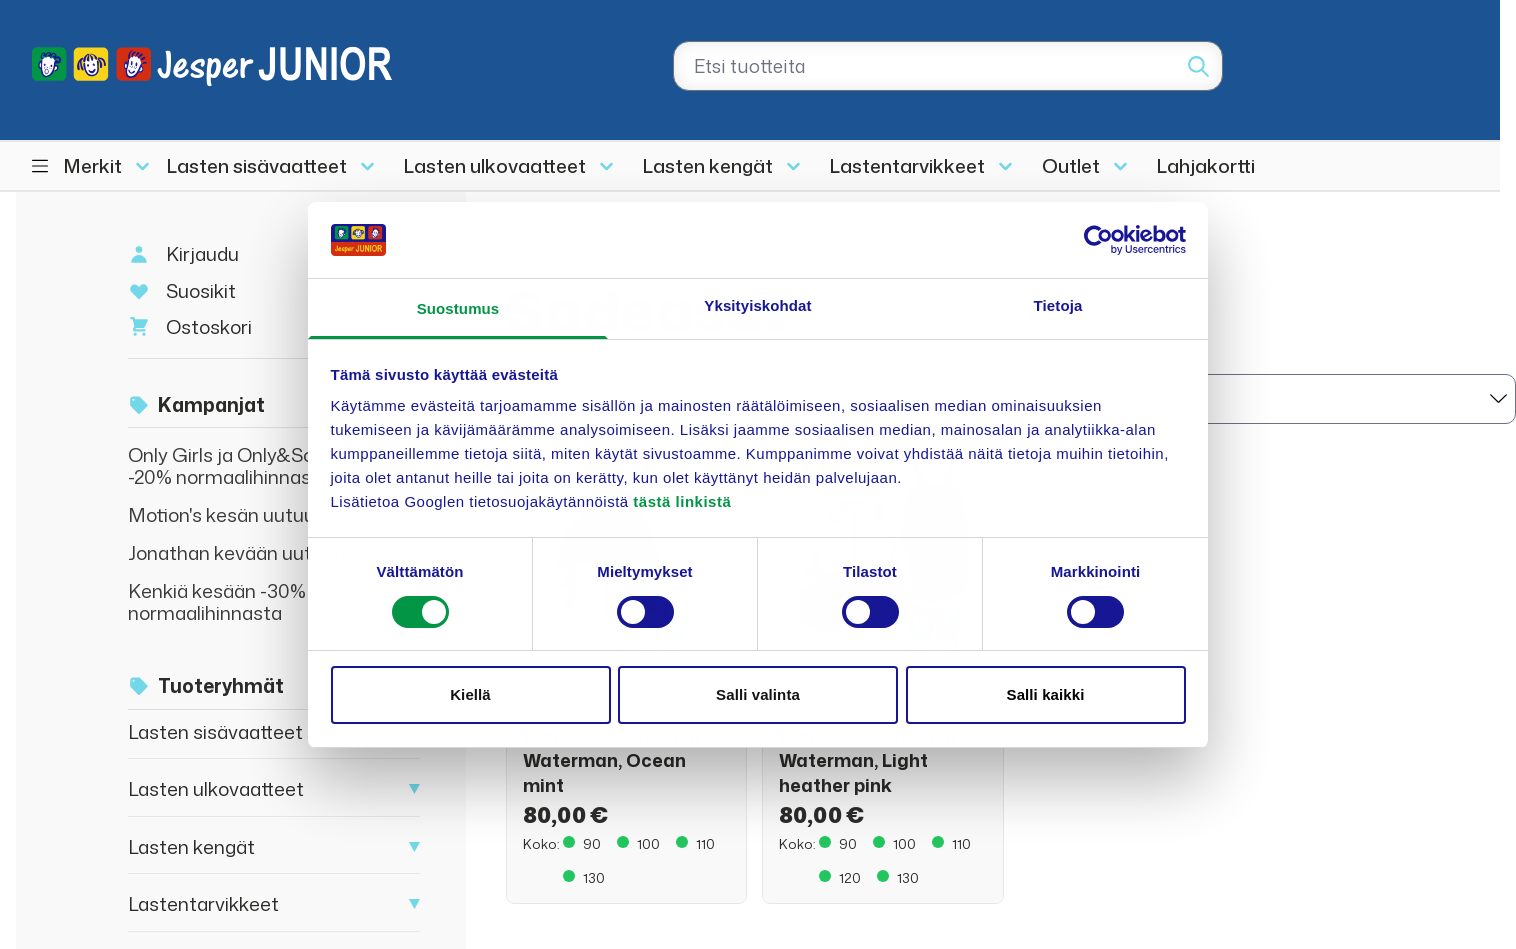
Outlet (1071, 165)
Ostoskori (209, 326)
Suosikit (201, 290)
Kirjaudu (202, 253)
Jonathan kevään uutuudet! (248, 552)
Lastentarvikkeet (907, 165)
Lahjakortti (1206, 165)
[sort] (1267, 399)
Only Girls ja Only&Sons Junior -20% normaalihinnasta (259, 465)
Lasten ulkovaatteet (495, 165)
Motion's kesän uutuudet (236, 514)
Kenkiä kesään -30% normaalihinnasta (217, 601)
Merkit (93, 165)
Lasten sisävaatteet (257, 165)
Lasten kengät (708, 165)
